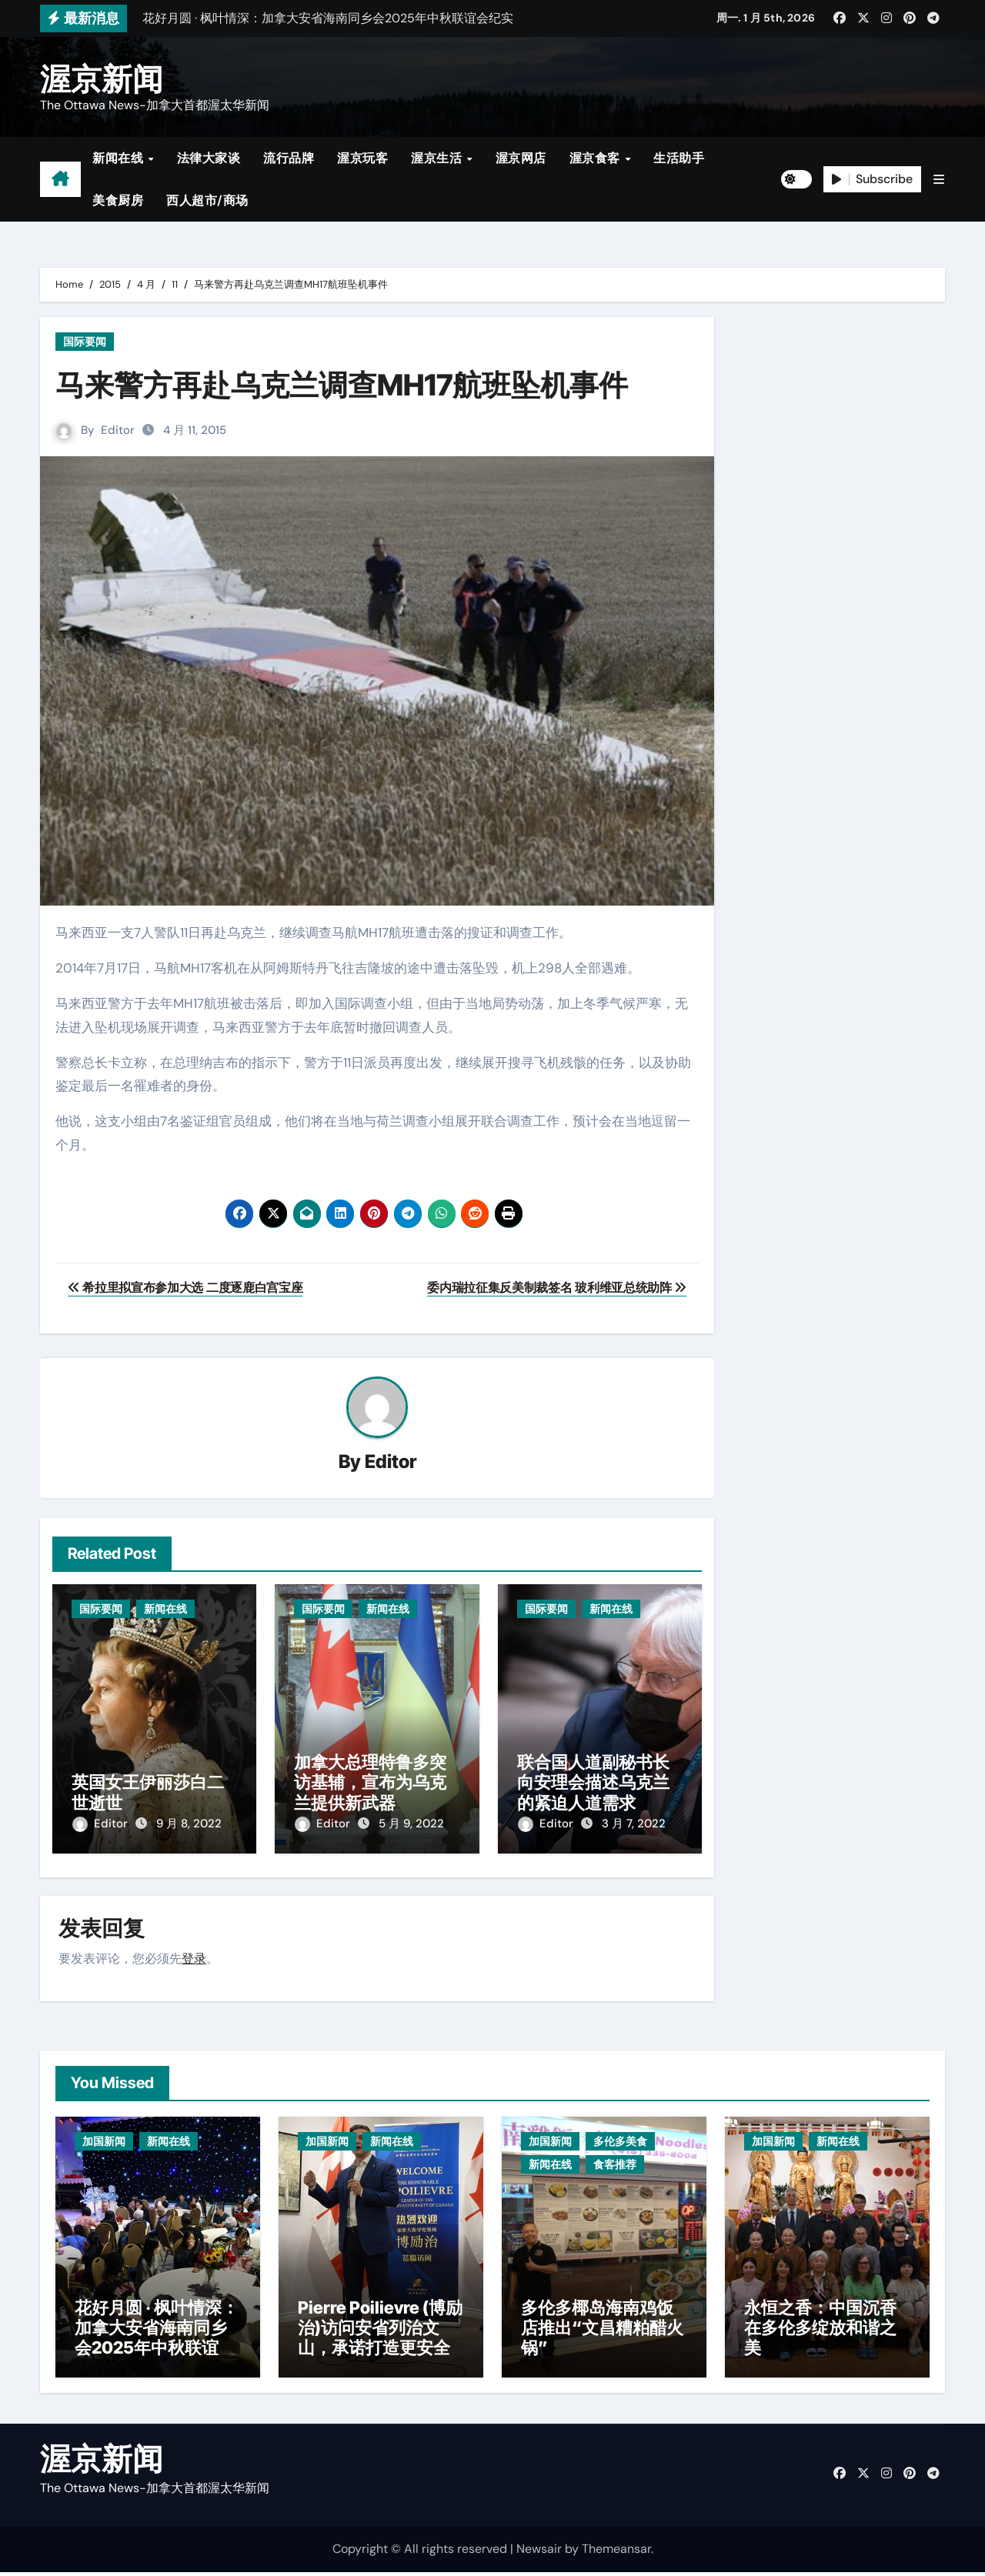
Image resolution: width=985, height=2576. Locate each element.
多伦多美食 (620, 2137)
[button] (939, 179)
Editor (118, 430)
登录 (194, 1955)
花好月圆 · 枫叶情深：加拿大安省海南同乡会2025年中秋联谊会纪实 (157, 2341)
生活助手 (678, 158)
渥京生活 (438, 158)
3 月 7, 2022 (634, 1824)
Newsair (539, 2553)
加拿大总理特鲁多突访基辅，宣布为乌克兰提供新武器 (370, 1783)
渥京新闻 (101, 79)
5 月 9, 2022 (411, 1824)
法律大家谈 (209, 158)
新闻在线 (119, 158)
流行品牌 (288, 158)
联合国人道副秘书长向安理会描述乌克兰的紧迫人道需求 (593, 1783)
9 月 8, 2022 (189, 1824)
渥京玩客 (362, 158)
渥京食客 (596, 158)
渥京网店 (521, 158)
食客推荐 (614, 2160)
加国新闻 (103, 2137)
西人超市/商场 (207, 200)
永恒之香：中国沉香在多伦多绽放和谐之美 (820, 2331)
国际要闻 (84, 342)
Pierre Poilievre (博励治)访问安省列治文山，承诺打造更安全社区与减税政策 (380, 2341)
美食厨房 (117, 200)
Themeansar (616, 2553)
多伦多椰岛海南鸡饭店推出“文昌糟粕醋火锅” (602, 2331)
